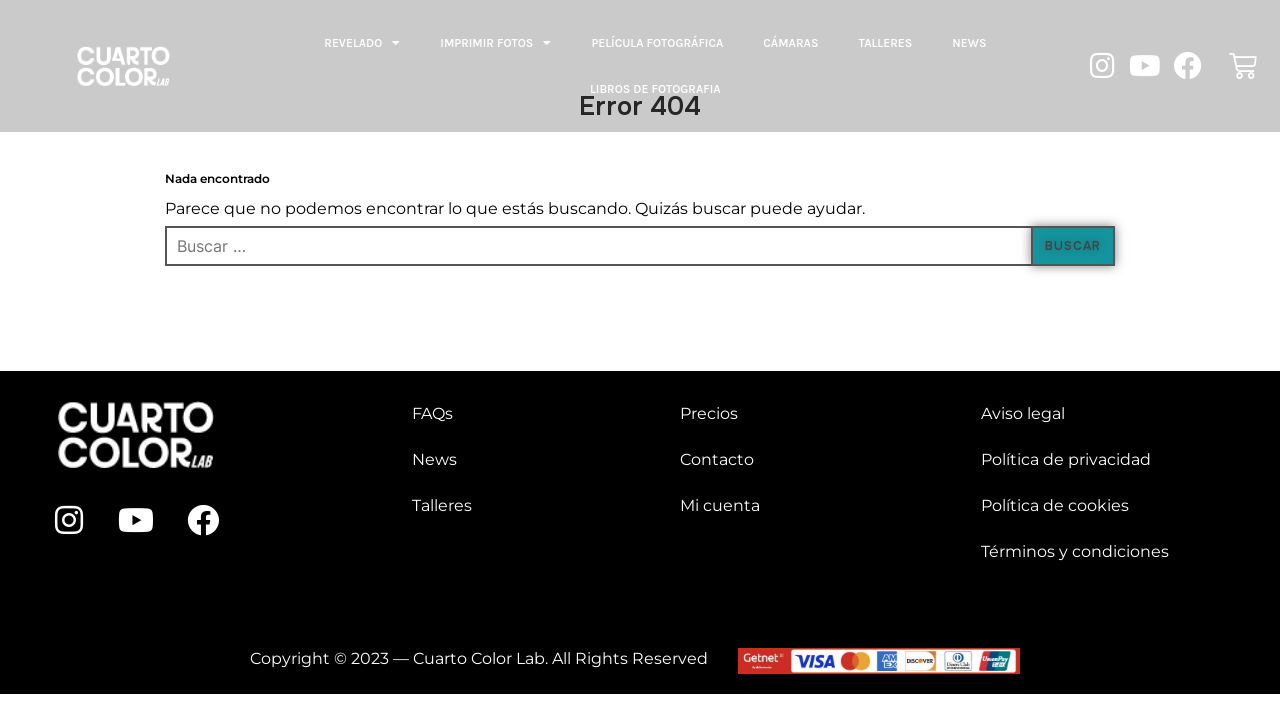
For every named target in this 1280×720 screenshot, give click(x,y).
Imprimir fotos (495, 43)
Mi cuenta (720, 505)
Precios (709, 413)
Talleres (885, 43)
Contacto (717, 459)
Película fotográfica (657, 43)
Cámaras (790, 43)
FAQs (432, 413)
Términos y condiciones (1075, 551)
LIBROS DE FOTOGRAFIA (655, 89)
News (969, 43)
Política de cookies (1055, 505)
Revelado (362, 43)
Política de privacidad (1066, 459)
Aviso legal (1023, 413)
